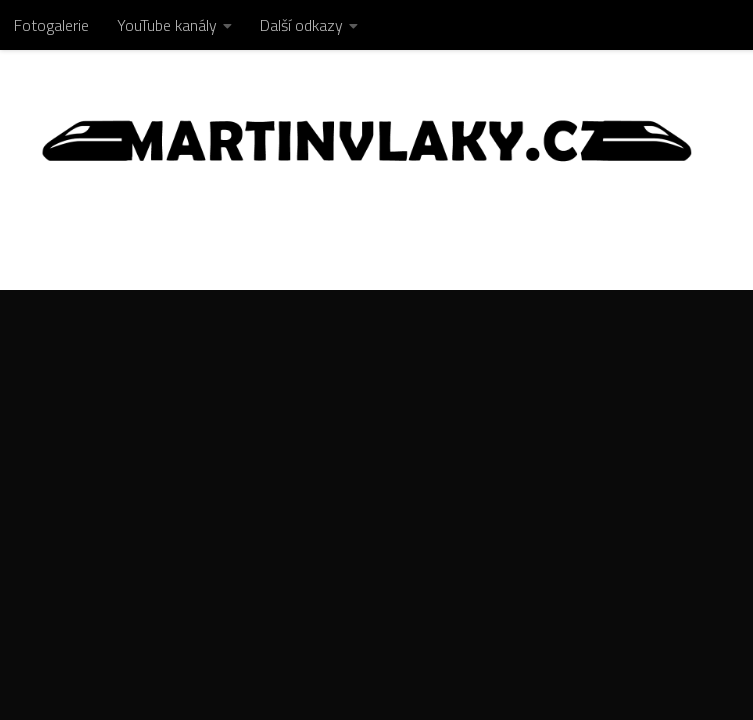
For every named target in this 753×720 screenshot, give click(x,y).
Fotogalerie (51, 25)
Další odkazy (301, 25)
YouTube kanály (167, 25)
